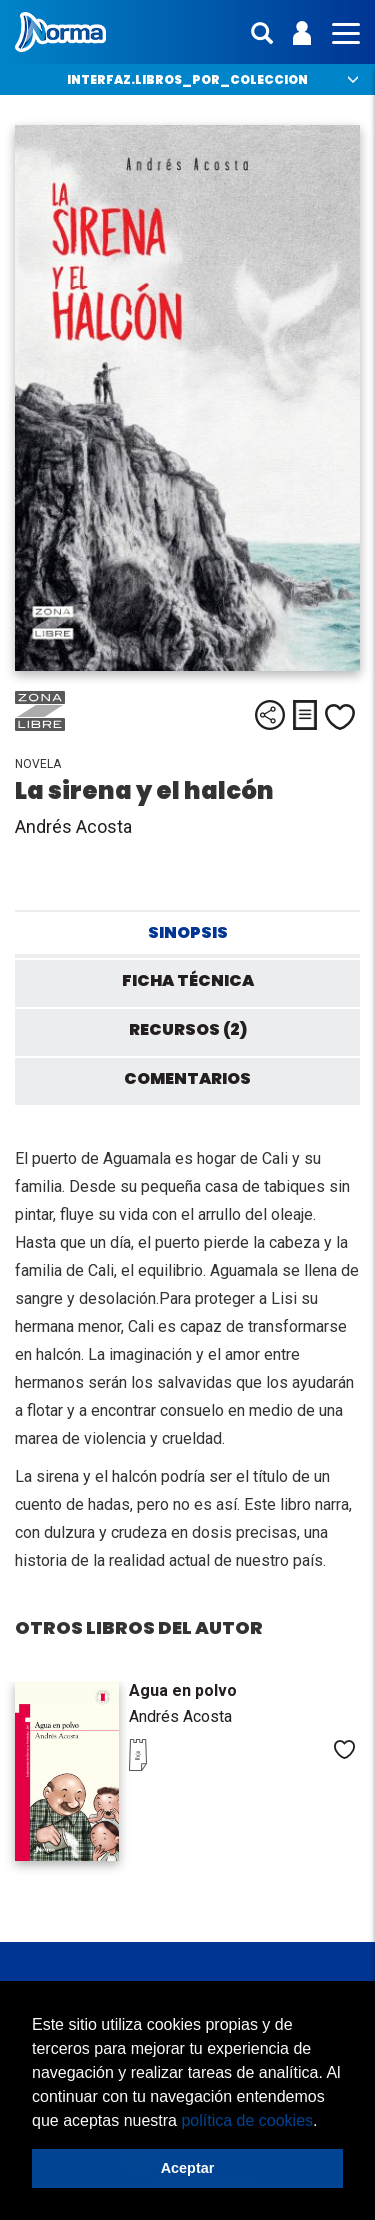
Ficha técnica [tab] (188, 980)
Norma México (60, 32)
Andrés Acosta (73, 826)
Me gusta (340, 717)
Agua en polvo (183, 1690)
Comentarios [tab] (187, 1078)
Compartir (270, 715)
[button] (325, 2122)
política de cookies (247, 2120)
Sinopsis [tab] (188, 932)
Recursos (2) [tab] (188, 1029)
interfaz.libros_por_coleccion (187, 79)
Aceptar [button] (188, 2168)
